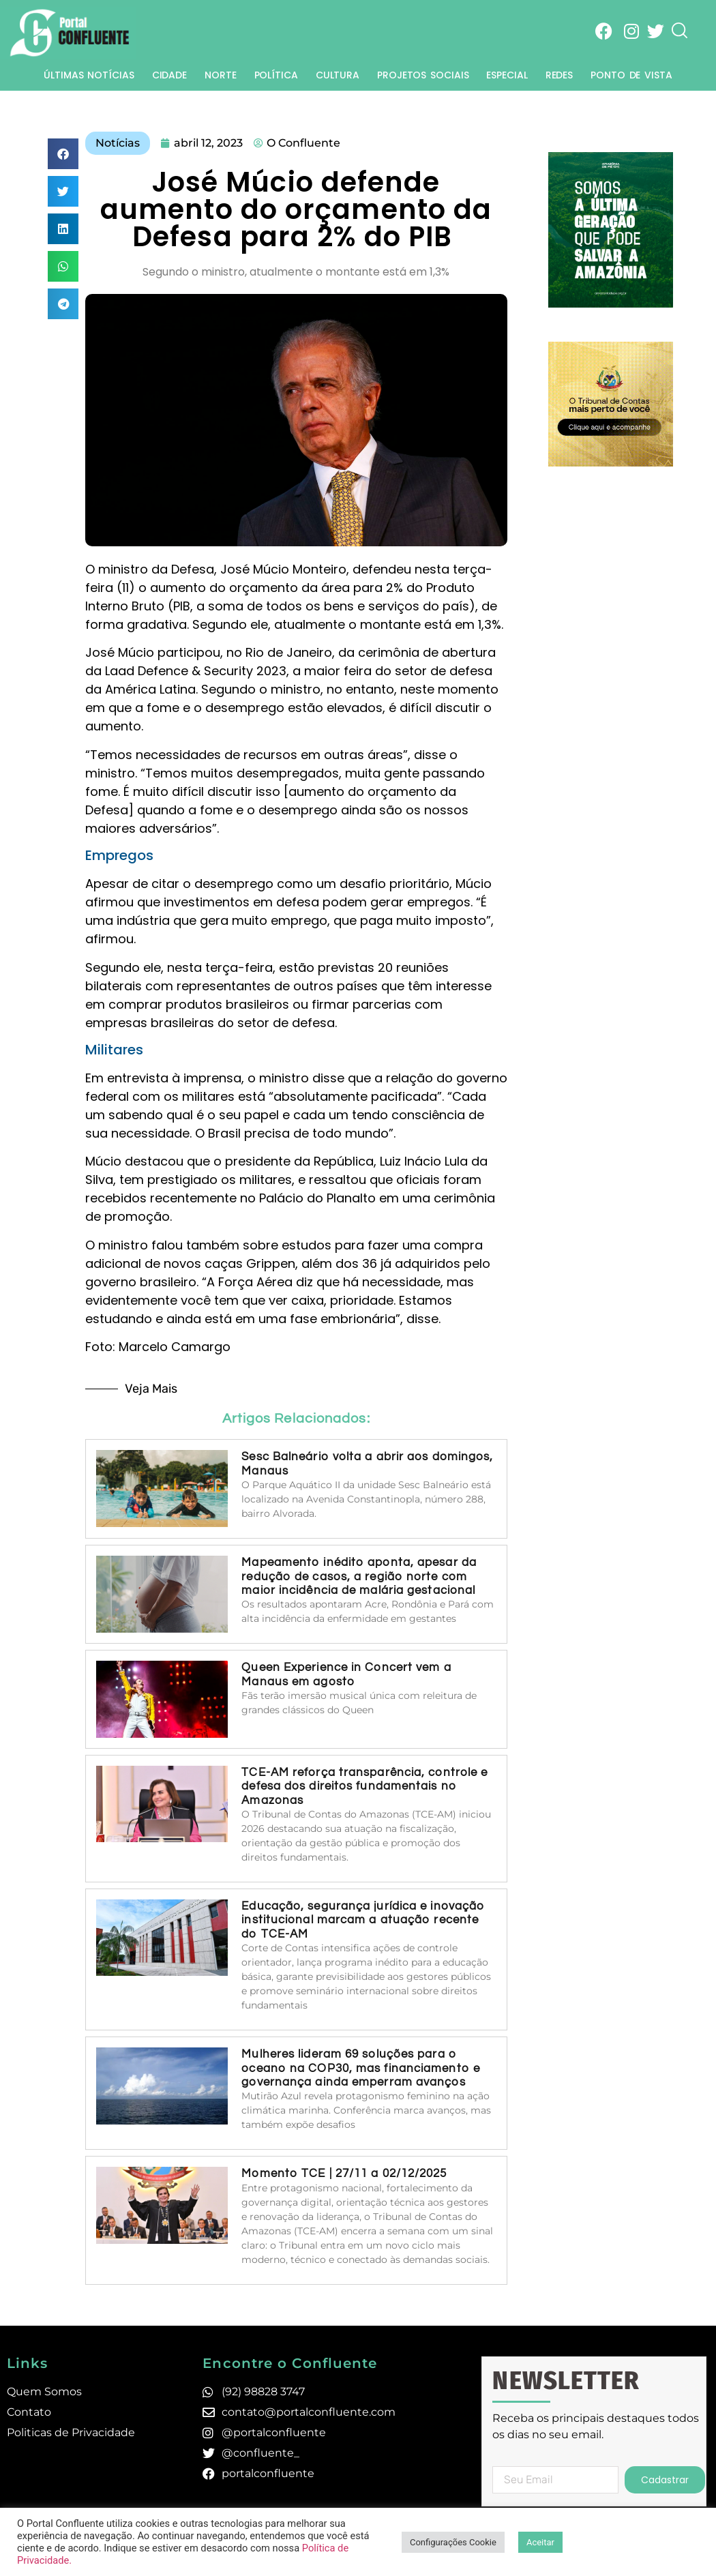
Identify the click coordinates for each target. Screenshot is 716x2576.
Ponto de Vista (631, 75)
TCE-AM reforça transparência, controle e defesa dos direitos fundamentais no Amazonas (364, 1786)
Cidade (169, 75)
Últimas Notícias (89, 75)
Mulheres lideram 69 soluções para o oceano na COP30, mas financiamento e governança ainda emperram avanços (360, 2068)
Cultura (337, 75)
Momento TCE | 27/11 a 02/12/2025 (344, 2173)
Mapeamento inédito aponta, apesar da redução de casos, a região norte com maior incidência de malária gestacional (360, 1576)
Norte (221, 75)
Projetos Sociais (422, 75)
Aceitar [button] (540, 2542)
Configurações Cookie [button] (453, 2542)
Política (276, 75)
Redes (559, 75)
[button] (63, 153)
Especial (506, 75)
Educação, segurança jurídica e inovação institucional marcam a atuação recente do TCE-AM (363, 1920)
